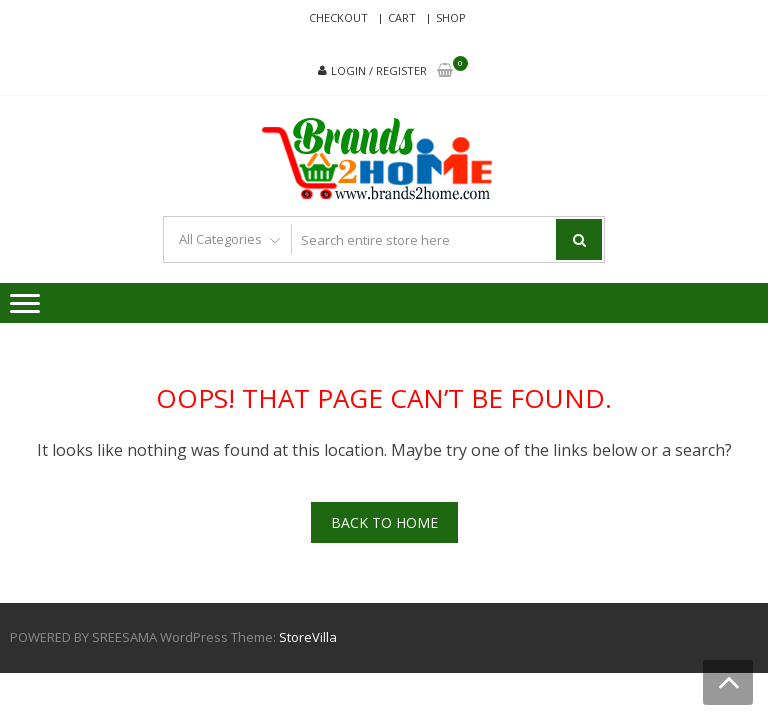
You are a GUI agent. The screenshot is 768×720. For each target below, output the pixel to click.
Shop (451, 17)
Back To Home (384, 522)
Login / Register (379, 70)
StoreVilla (308, 637)
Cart (402, 17)
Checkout (338, 17)
